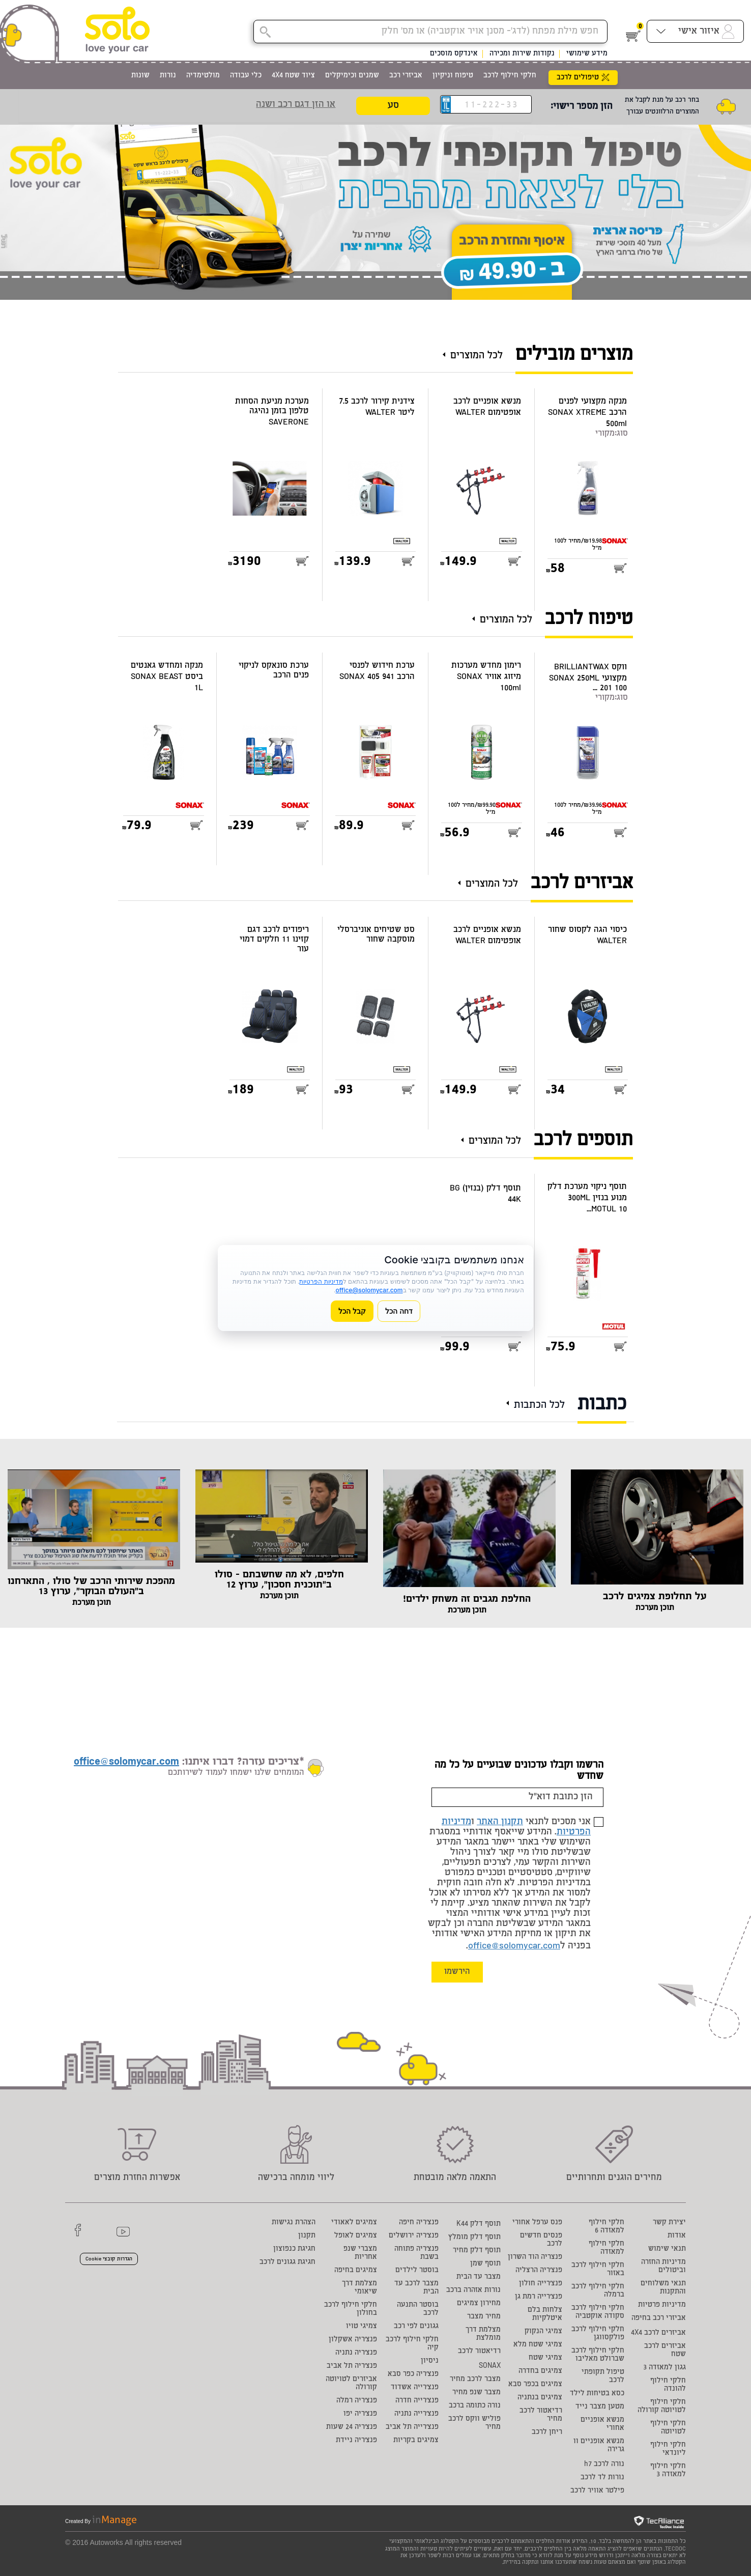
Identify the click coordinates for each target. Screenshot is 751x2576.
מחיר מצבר (484, 2317)
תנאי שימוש (667, 2249)
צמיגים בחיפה (355, 2271)
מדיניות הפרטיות (320, 1281)
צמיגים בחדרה (540, 2371)
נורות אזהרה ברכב (473, 2290)
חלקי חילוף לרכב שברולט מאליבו (597, 2355)
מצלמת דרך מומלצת (483, 2334)
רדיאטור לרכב (479, 2351)
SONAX (490, 2366)
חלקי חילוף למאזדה (606, 2248)
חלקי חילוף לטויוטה (668, 2428)
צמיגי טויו (361, 2327)
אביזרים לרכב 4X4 (658, 2333)
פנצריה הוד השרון (535, 2257)
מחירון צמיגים (479, 2304)
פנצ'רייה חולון (540, 2284)
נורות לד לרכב (602, 2478)
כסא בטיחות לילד (597, 2394)
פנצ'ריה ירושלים (414, 2236)
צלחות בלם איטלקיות (545, 2314)
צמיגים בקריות (416, 2441)
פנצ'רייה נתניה (416, 2414)
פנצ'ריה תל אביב (352, 2366)
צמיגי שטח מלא (537, 2345)
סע (393, 106)
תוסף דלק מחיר (477, 2251)
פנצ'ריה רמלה (356, 2401)
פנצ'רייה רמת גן (538, 2297)
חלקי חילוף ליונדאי (668, 2449)
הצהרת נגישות (293, 2223)
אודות (677, 2236)
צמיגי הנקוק (543, 2332)
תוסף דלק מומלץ (474, 2237)
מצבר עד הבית (478, 2277)
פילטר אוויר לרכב (597, 2491)
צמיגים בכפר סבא (535, 2385)
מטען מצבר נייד (599, 2407)
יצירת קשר (669, 2223)
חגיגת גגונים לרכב (287, 2262)
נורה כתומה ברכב (475, 2406)
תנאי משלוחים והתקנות (663, 2288)
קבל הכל (352, 1311)
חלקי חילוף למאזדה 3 (668, 2470)
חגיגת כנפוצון (294, 2249)
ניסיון (430, 2361)
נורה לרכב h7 (604, 2464)
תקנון (306, 2236)
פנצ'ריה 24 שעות (351, 2427)
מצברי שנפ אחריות (360, 2253)
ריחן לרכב (547, 2432)
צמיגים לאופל (355, 2236)
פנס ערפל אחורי (537, 2223)
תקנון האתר (500, 1822)
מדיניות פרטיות (662, 2305)
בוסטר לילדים (417, 2271)
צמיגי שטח (545, 2358)
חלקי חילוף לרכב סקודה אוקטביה (597, 2312)
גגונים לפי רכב (416, 2327)
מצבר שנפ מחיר (476, 2393)
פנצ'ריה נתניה (356, 2353)
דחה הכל (399, 1311)
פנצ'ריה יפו (360, 2414)
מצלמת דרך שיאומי (359, 2288)
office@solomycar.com (514, 1946)
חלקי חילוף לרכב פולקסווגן (597, 2334)
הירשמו (457, 1972)
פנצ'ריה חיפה (419, 2223)
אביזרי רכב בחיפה (658, 2318)
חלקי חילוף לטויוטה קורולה (662, 2406)
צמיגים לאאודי (354, 2223)
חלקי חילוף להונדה (668, 2385)
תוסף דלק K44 (478, 2224)
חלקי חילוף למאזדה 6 (606, 2227)
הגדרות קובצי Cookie (108, 2259)
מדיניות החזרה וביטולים (663, 2266)
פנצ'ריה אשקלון (353, 2340)
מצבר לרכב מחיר (475, 2379)
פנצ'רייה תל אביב (412, 2427)
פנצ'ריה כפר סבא (413, 2374)
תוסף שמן (485, 2264)
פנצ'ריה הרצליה (538, 2271)
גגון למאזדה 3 (664, 2368)
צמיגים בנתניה (539, 2398)
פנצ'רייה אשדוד (415, 2388)
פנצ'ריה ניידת (356, 2441)
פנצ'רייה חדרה (417, 2401)
